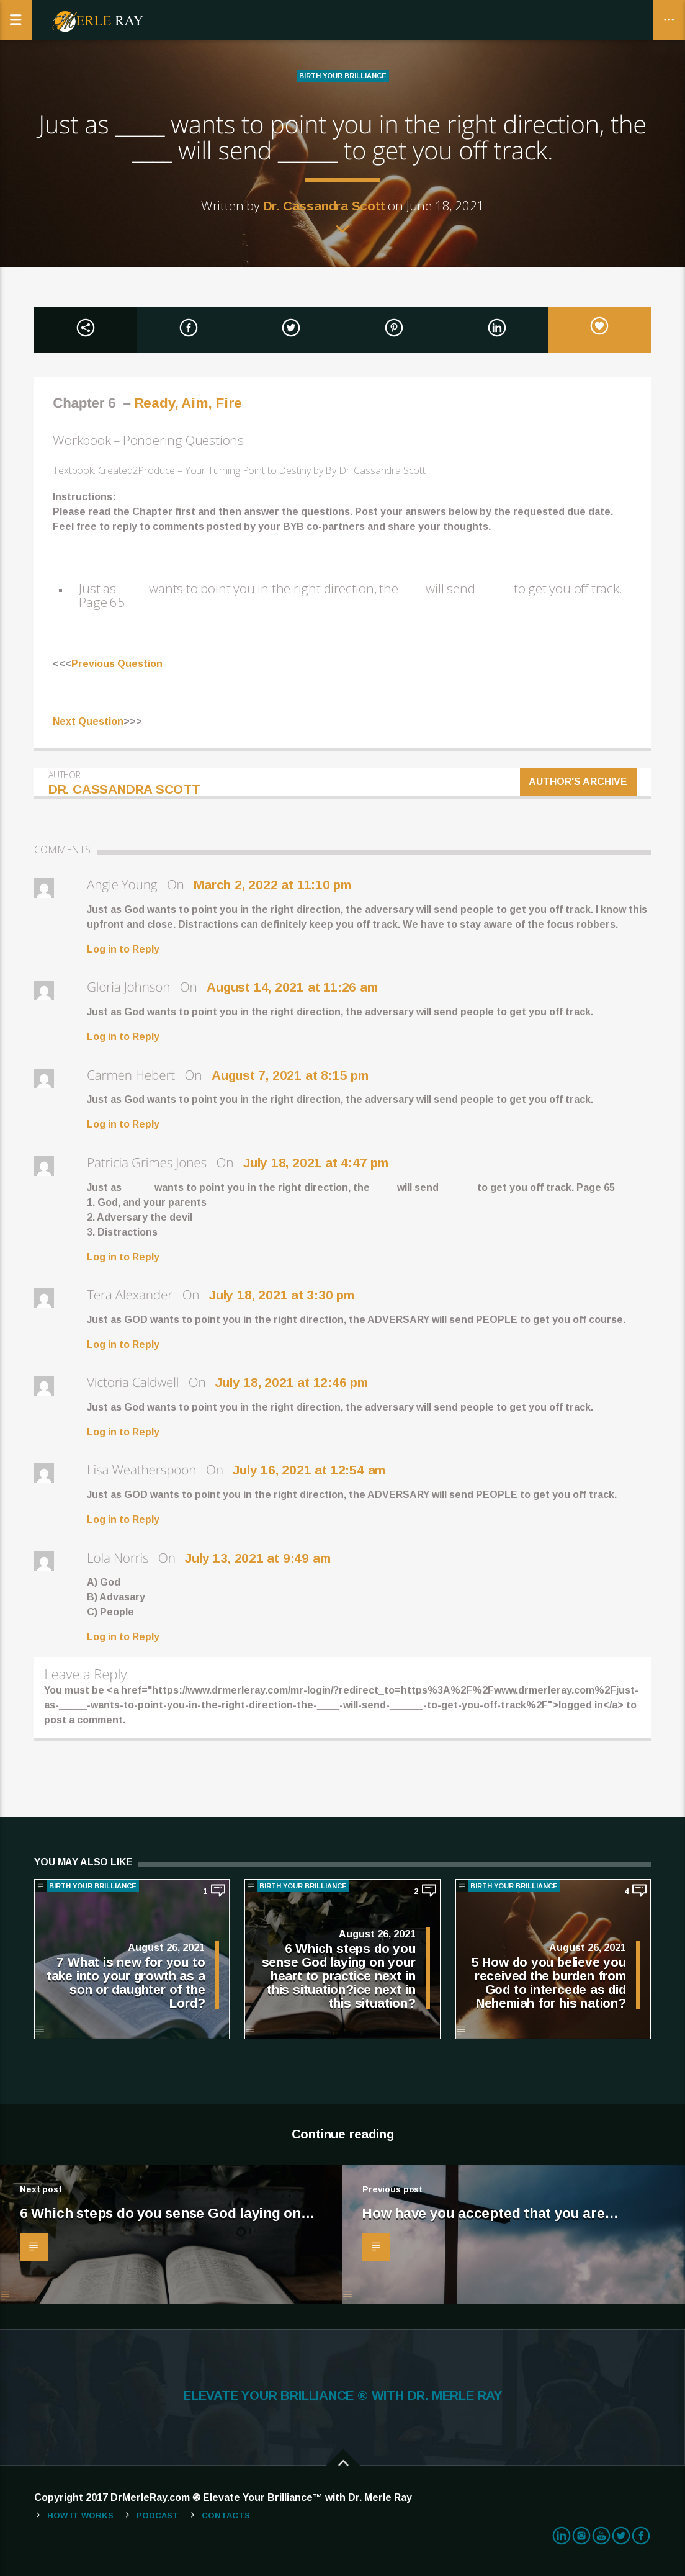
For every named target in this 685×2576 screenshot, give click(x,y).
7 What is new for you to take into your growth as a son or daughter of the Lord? (126, 1982)
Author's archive (578, 781)
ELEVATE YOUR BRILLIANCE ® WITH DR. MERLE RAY (342, 2395)
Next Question (88, 721)
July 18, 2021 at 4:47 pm (315, 1163)
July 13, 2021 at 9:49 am (257, 1558)
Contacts (226, 2515)
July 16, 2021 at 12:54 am (309, 1470)
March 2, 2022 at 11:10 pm (272, 884)
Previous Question (117, 663)
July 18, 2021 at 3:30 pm (281, 1295)
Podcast (158, 2515)
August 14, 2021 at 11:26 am (292, 987)
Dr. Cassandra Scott (324, 206)
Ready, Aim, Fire (188, 403)
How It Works (80, 2515)
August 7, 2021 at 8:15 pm (290, 1075)
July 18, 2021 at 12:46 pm (291, 1382)
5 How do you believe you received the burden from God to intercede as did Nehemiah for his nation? (549, 1982)
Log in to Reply (123, 949)
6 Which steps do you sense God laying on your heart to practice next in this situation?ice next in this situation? (339, 1975)
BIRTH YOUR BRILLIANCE (343, 75)
